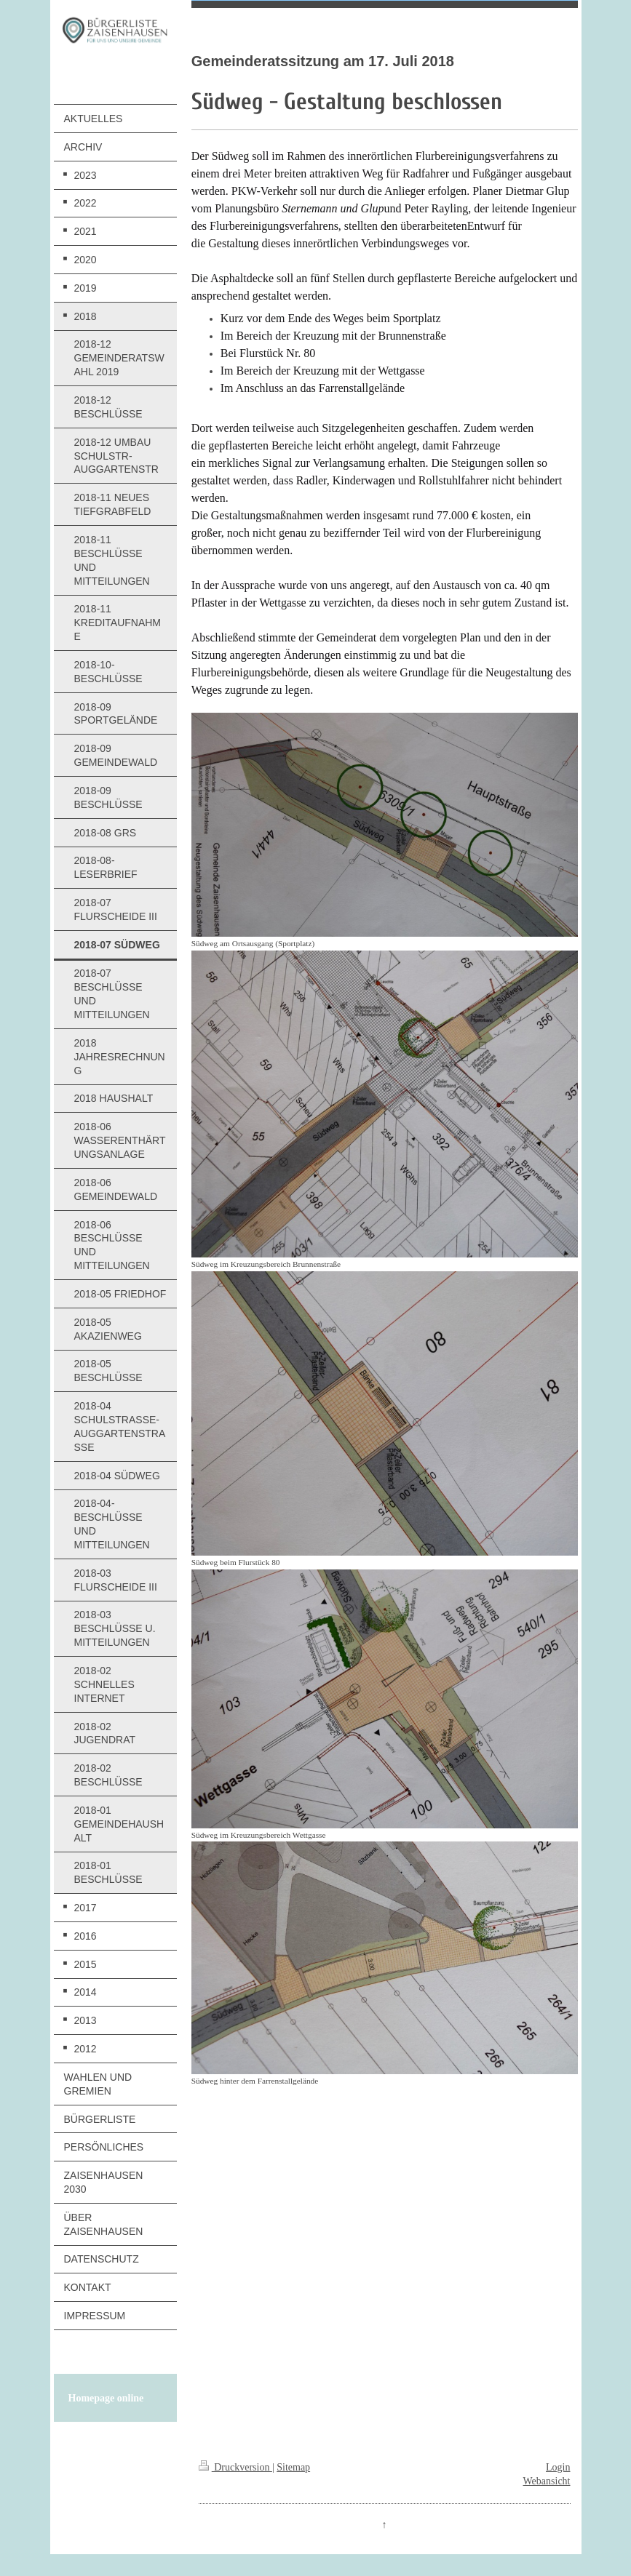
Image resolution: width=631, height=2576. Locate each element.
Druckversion (235, 2467)
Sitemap (293, 2467)
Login (558, 2467)
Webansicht (547, 2481)
